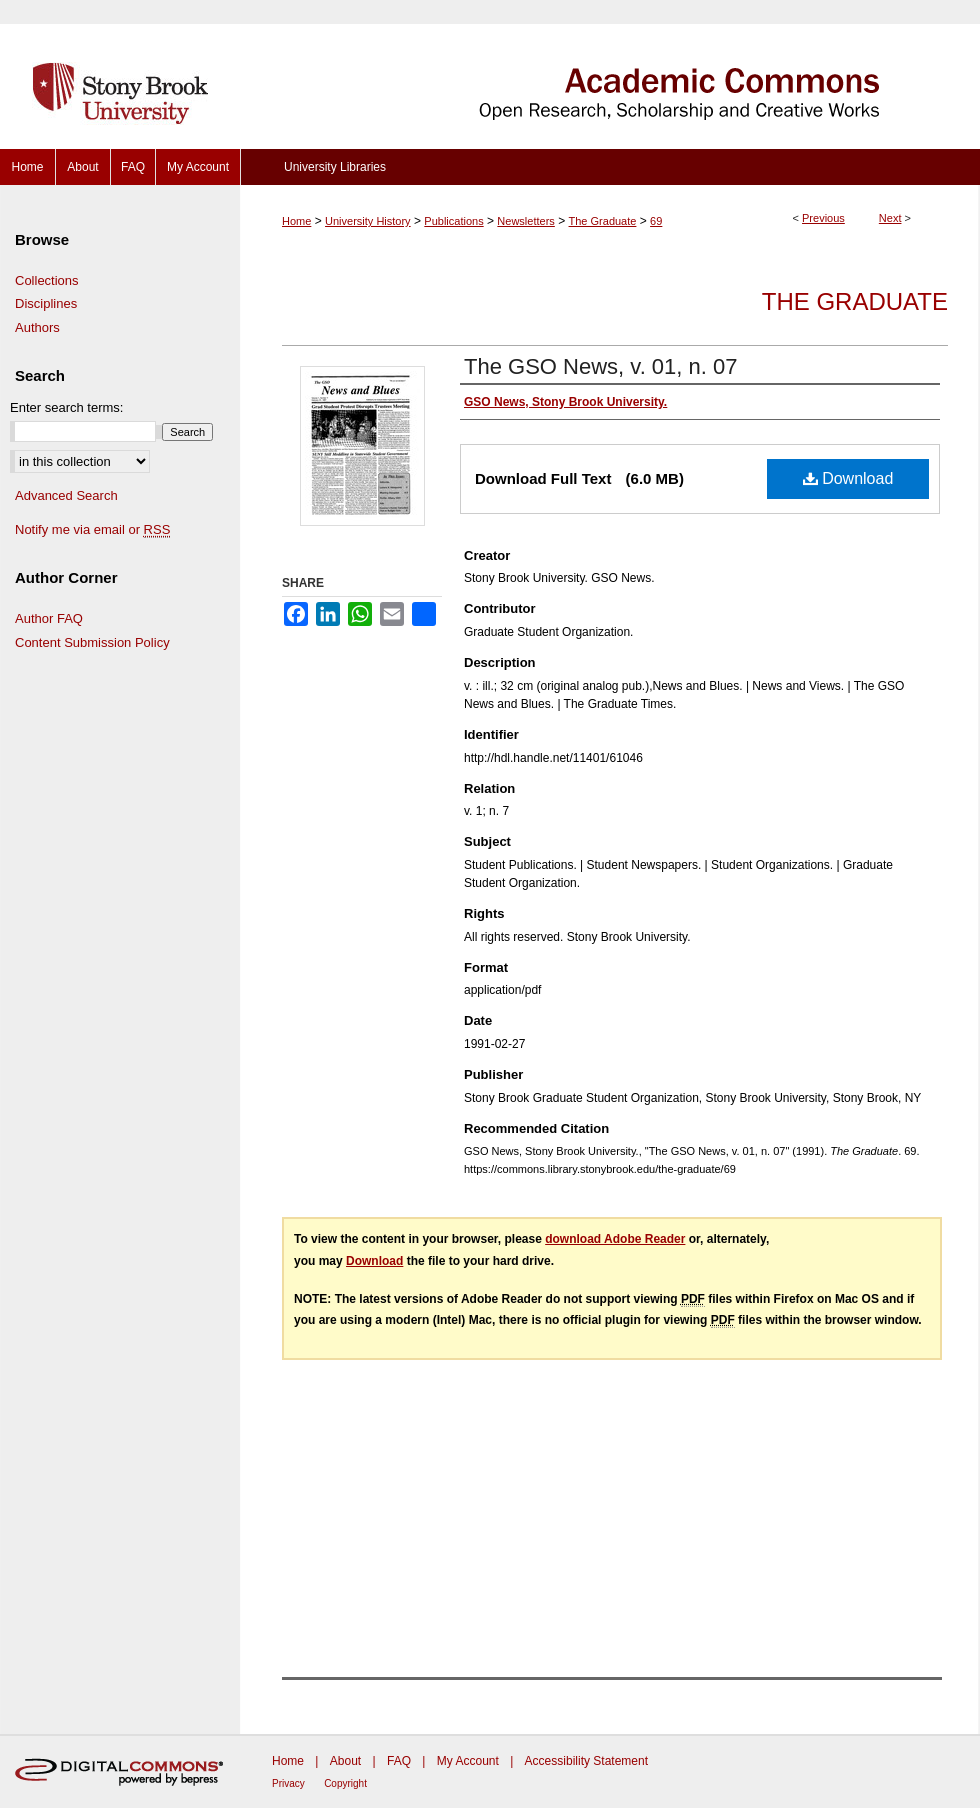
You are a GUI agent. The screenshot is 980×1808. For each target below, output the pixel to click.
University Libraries (335, 167)
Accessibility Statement (586, 1761)
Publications (453, 221)
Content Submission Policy (92, 642)
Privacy (288, 1783)
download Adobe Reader (615, 1239)
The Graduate (603, 221)
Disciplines (46, 303)
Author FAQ (49, 618)
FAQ (399, 1761)
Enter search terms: (66, 407)
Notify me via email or (92, 530)
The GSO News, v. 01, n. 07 (601, 366)
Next (890, 218)
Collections (47, 280)
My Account (468, 1761)
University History (368, 221)
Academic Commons (610, 74)
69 (656, 221)
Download (848, 478)
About (345, 1761)
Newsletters (525, 221)
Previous (823, 218)
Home (296, 221)
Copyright (345, 1783)
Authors (37, 327)
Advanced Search (66, 495)
